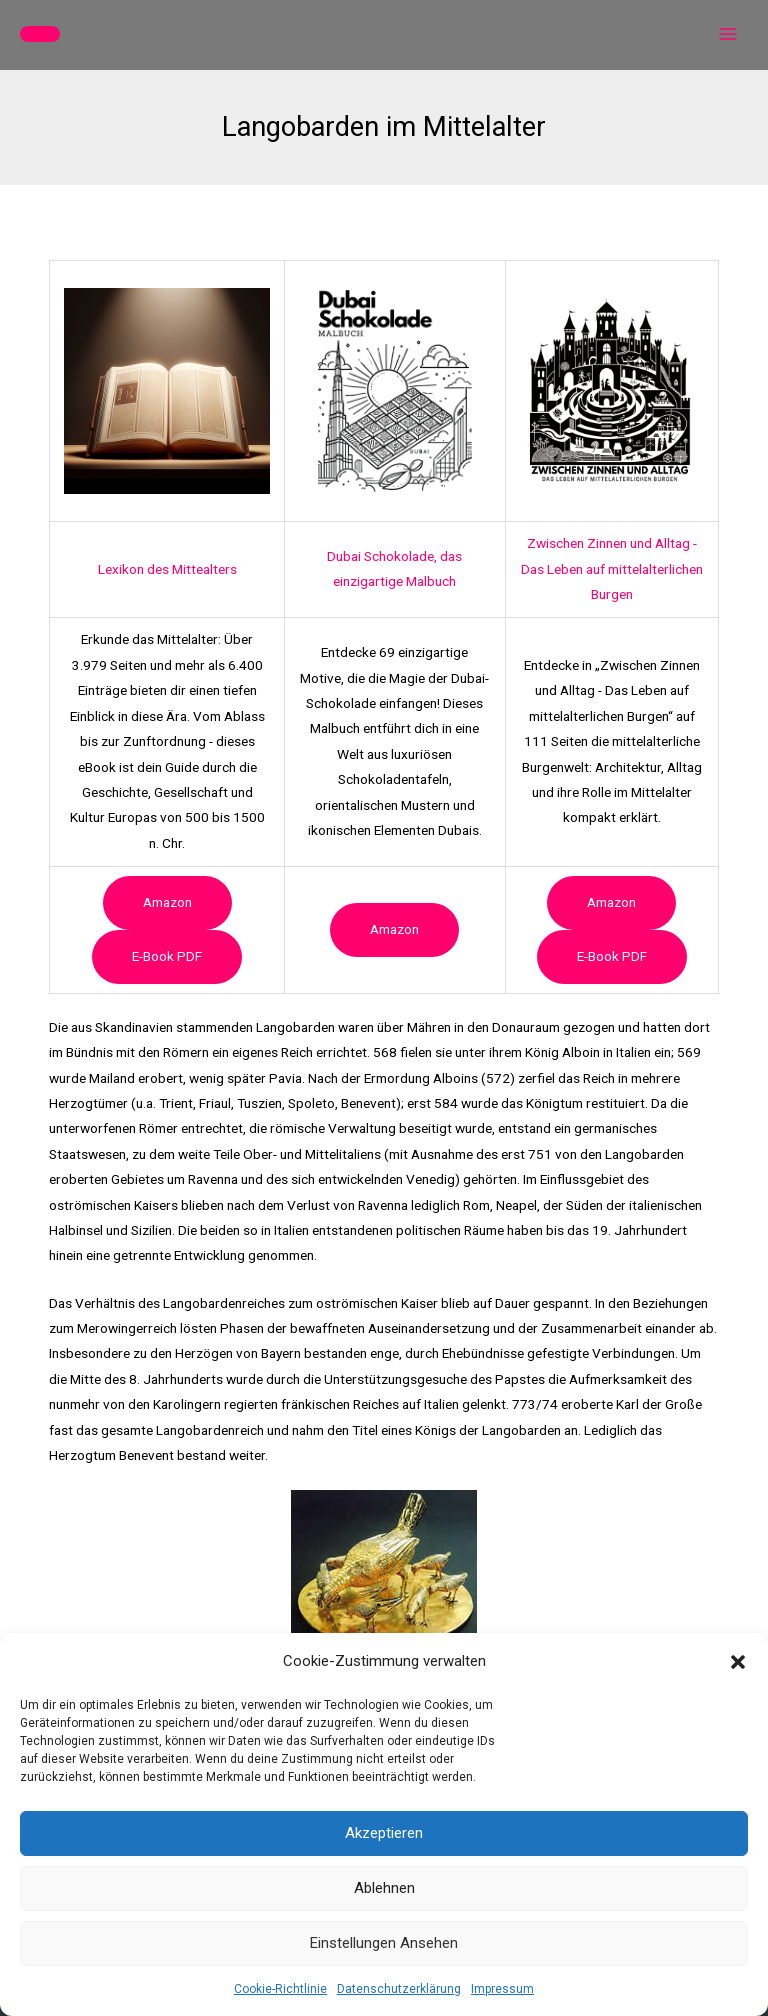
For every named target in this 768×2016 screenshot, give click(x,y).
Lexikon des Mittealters (167, 569)
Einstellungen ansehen (384, 1943)
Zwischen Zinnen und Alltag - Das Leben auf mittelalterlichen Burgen (612, 568)
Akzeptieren (384, 1833)
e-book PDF (167, 956)
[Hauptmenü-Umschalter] (728, 34)
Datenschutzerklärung (399, 1989)
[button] (738, 1662)
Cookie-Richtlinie (280, 1989)
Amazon (167, 902)
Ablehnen (384, 1888)
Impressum (502, 1989)
